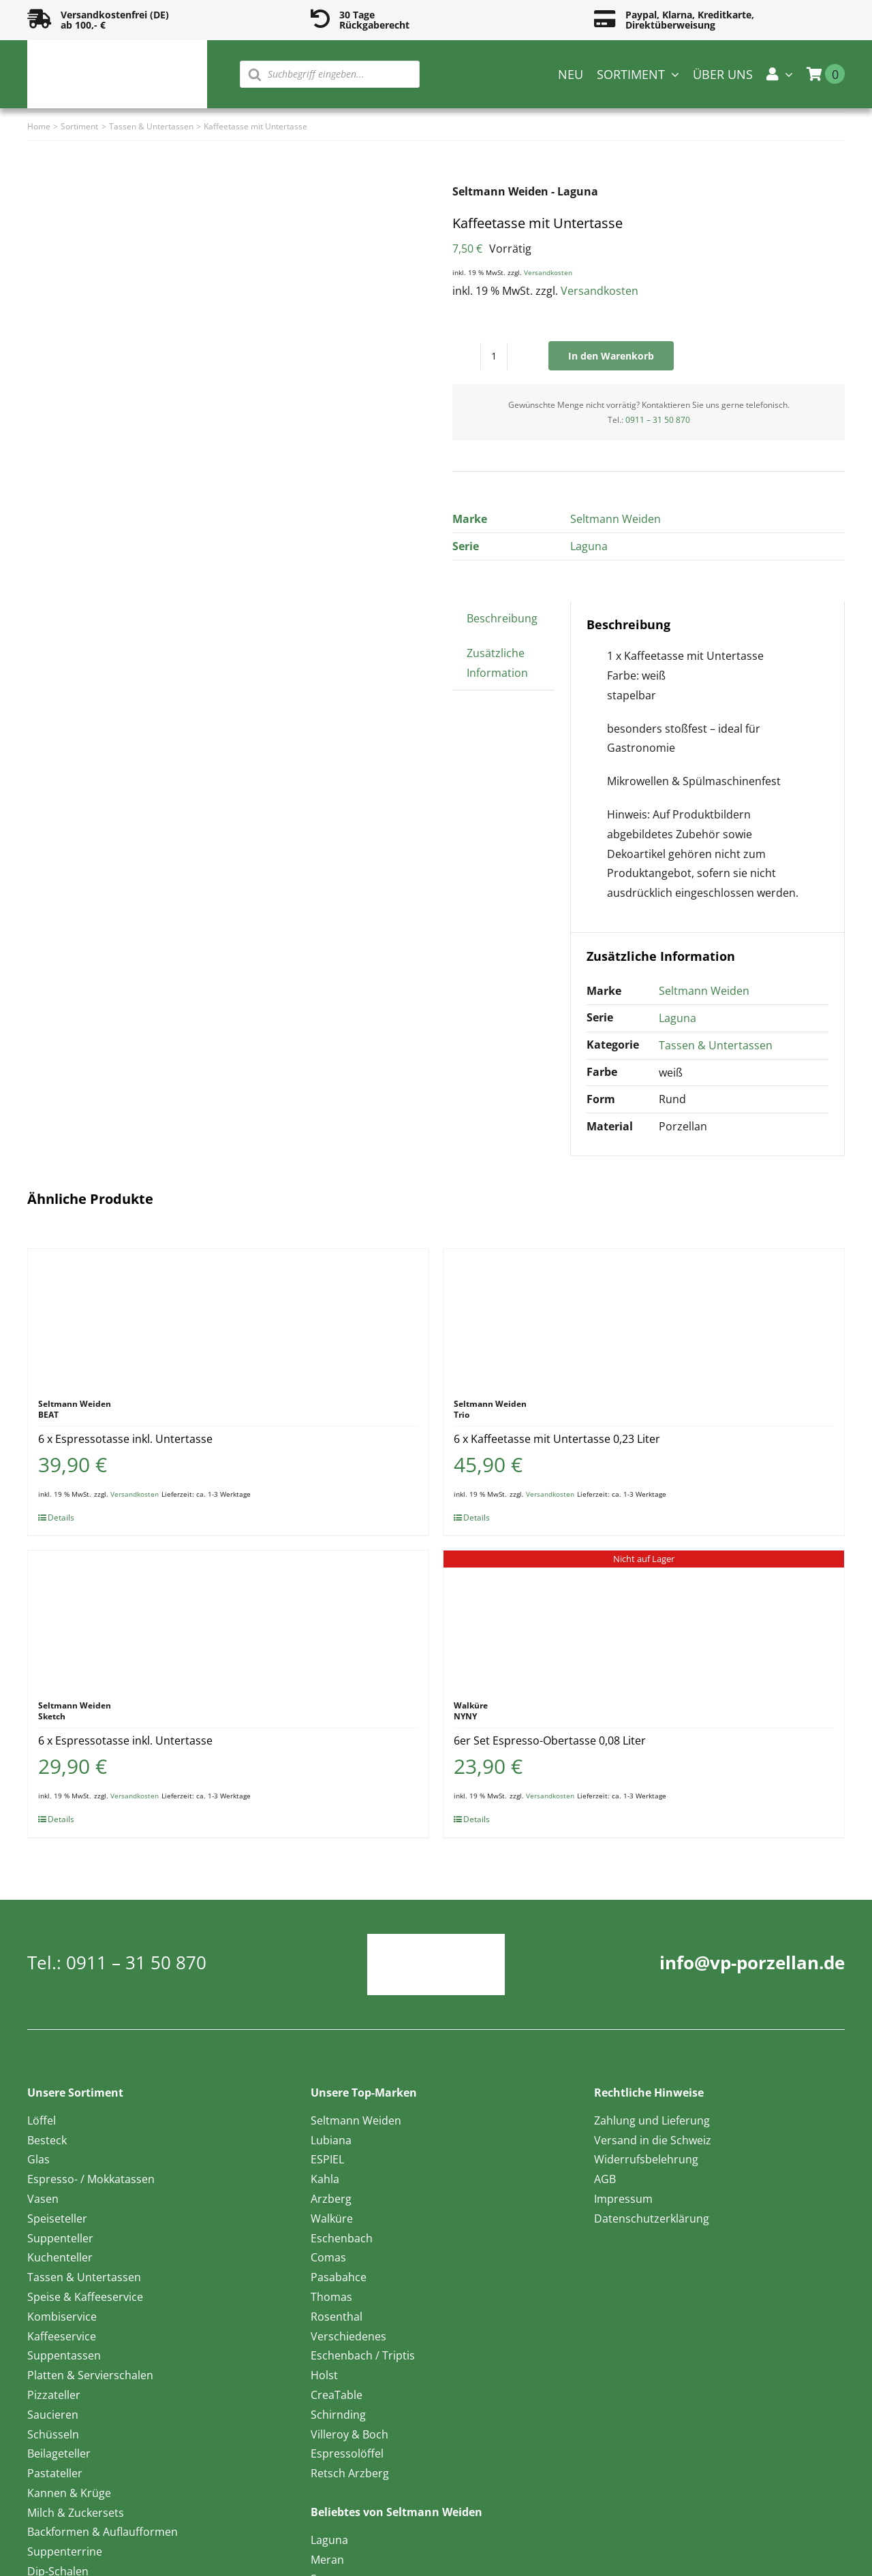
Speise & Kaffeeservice (85, 2296)
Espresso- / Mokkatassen (91, 2179)
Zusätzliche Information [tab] (497, 663)
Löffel (41, 2120)
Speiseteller (57, 2218)
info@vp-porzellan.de (752, 1962)
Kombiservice (62, 2316)
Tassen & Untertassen (716, 1045)
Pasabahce (339, 2277)
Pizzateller (53, 2394)
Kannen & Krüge (69, 2492)
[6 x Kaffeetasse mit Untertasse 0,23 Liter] (643, 1317)
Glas (38, 2159)
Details (61, 1517)
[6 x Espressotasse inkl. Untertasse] (228, 1317)
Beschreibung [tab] (502, 618)
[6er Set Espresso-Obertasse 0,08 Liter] (643, 1619)
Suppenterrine (64, 2551)
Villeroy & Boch (349, 2434)
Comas (328, 2257)
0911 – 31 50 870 (657, 420)
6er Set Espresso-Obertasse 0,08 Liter (550, 1740)
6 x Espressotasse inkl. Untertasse (125, 1438)
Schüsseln (53, 2434)
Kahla (325, 2179)
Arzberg (331, 2198)
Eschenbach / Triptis (363, 2355)
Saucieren (52, 2414)
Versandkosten (548, 272)
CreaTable (336, 2394)
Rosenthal (336, 2316)
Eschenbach (342, 2238)
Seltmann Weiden (615, 518)
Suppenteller (60, 2238)
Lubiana (331, 2140)
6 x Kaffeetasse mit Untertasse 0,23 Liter (557, 1438)
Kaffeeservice (61, 2336)
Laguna (589, 546)
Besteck (47, 2140)
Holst (324, 2375)
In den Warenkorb (611, 355)
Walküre (332, 2218)
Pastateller (54, 2473)
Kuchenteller (60, 2257)
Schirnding (338, 2414)
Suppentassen (64, 2355)
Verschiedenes (348, 2336)
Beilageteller (59, 2453)
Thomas (331, 2296)
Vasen (43, 2198)
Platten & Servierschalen (90, 2375)
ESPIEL (327, 2159)
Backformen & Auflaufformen (102, 2531)
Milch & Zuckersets (75, 2512)
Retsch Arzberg (350, 2473)
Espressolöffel (347, 2453)
